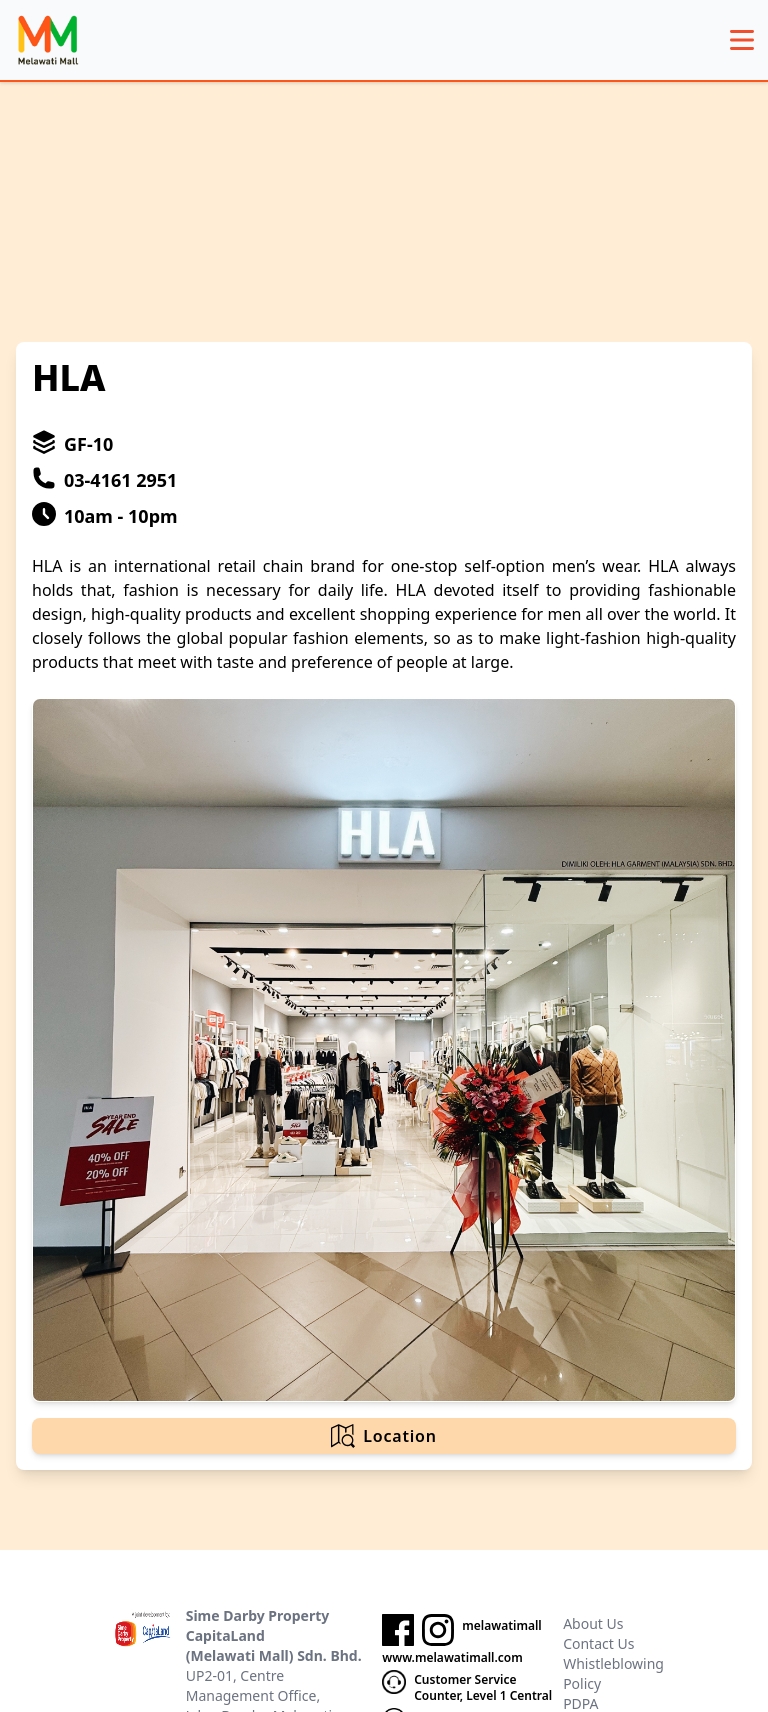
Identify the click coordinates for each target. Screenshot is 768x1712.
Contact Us (598, 1643)
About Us (593, 1623)
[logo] (48, 40)
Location (384, 1436)
